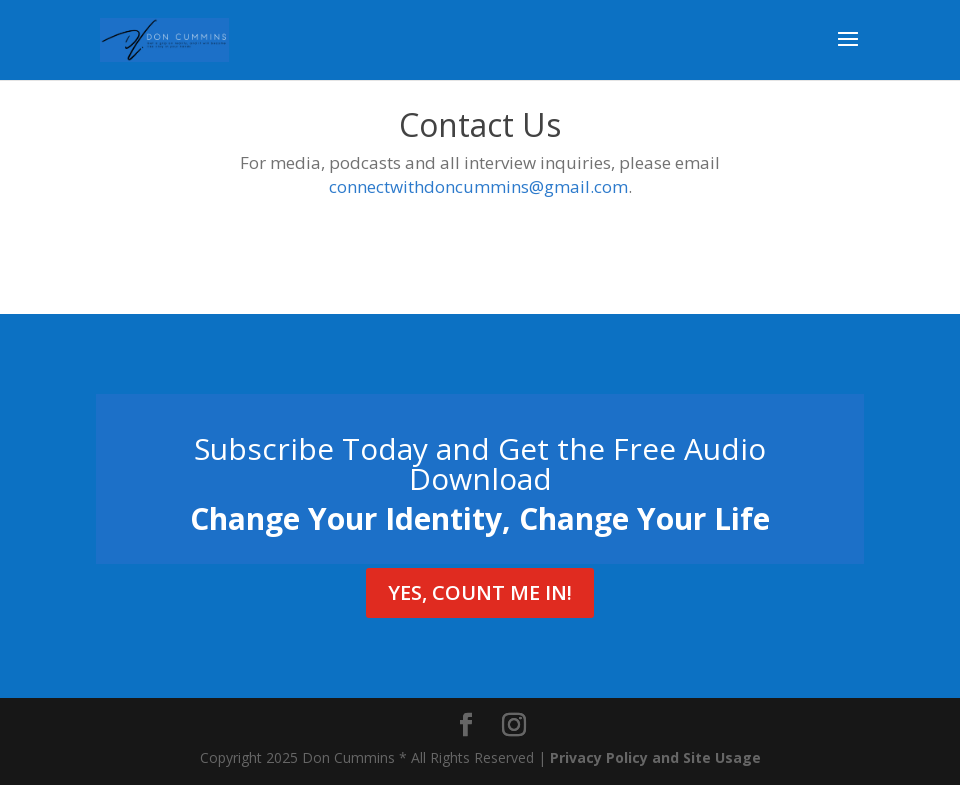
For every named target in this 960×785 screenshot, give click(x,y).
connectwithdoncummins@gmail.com (478, 186)
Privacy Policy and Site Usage (655, 757)
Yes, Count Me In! (480, 592)
